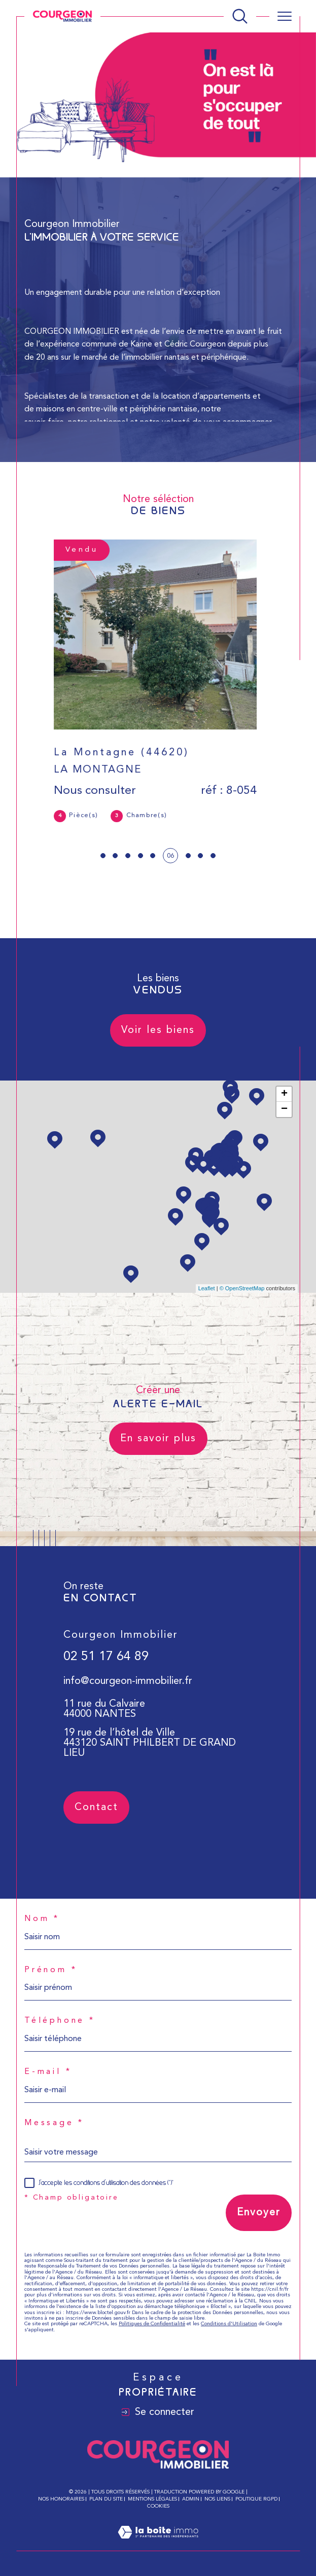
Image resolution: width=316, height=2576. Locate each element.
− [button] (284, 1109)
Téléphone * (59, 2021)
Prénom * (50, 1970)
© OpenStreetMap (242, 1288)
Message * (54, 2123)
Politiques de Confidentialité (152, 2324)
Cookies (158, 2506)
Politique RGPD (256, 2499)
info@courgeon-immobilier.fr (127, 1703)
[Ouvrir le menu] (284, 16)
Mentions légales (152, 2499)
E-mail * (48, 2072)
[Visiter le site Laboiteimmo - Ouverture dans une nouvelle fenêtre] (158, 2545)
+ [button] (284, 1094)
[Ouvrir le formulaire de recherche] (240, 16)
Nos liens (217, 2499)
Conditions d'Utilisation (229, 2324)
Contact (300, 786)
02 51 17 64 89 (106, 1679)
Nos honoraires (61, 2499)
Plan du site (106, 2499)
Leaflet (206, 1288)
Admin (190, 2499)
